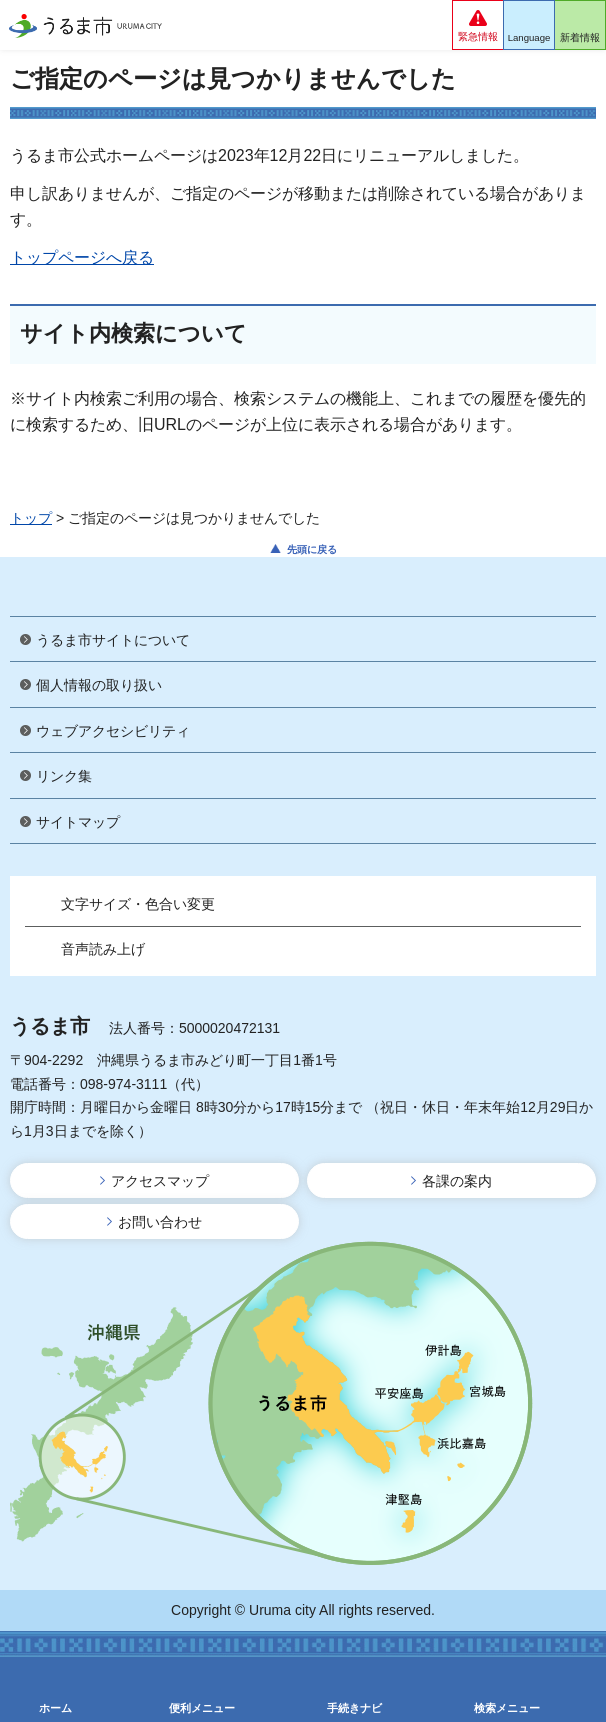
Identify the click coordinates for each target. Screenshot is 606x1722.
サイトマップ (78, 822)
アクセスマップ (160, 1181)
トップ (31, 518)
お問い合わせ (160, 1222)
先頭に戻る (312, 549)
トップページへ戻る (82, 257)
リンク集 (64, 776)
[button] (478, 25)
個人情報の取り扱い (99, 685)
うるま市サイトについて (113, 640)
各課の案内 (457, 1181)
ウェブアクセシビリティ (113, 731)
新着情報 (580, 37)
